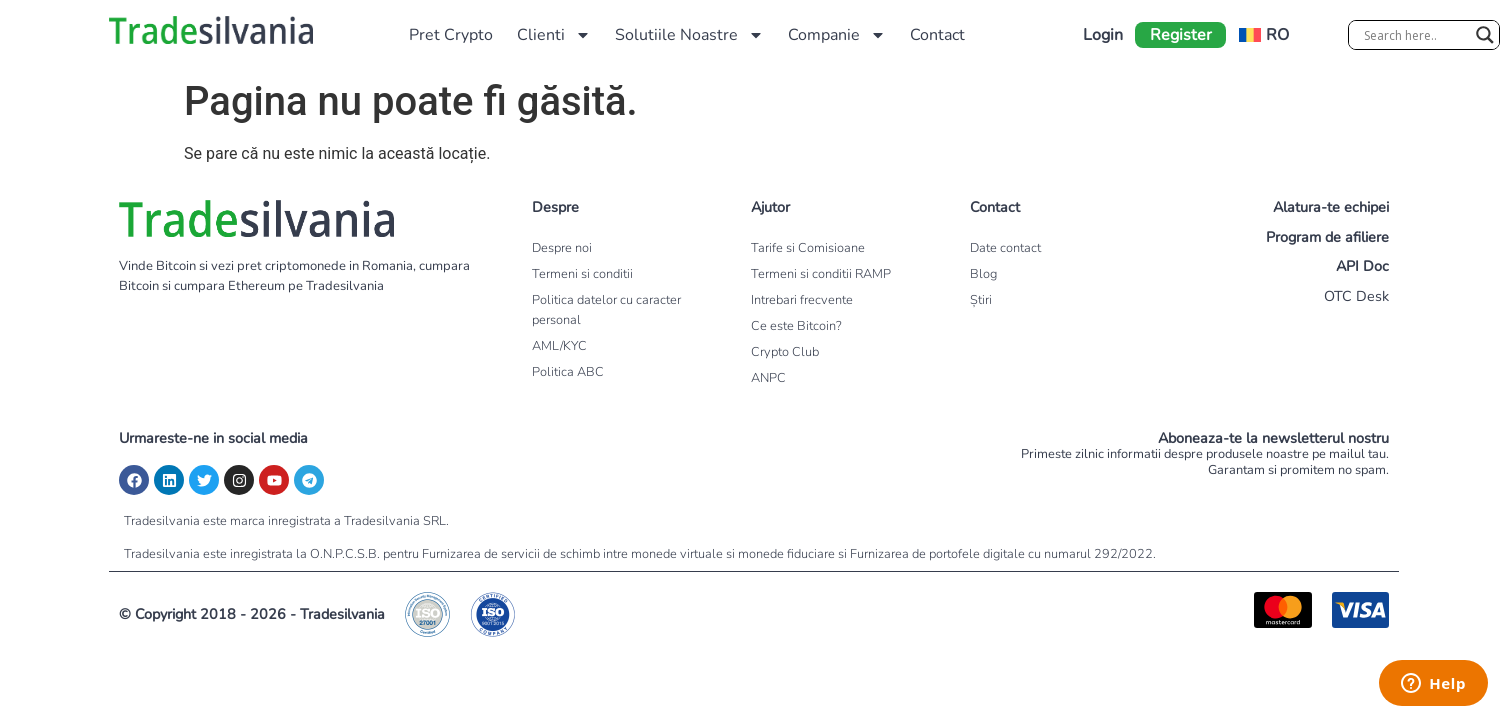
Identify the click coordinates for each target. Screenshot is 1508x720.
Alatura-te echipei (1331, 207)
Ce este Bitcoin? (796, 326)
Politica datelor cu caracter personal (606, 310)
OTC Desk (1356, 296)
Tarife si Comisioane (808, 248)
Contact (937, 35)
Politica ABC (568, 372)
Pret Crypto (451, 35)
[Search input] (1415, 35)
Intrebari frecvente (802, 300)
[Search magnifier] (1485, 35)
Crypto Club (785, 352)
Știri (981, 300)
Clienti (554, 35)
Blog (983, 274)
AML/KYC (559, 346)
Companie (837, 35)
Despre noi (562, 248)
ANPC (768, 378)
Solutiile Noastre (689, 35)
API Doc (1362, 266)
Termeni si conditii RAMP (821, 274)
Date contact (1005, 248)
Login (1103, 35)
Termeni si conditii (582, 274)
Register (1181, 35)
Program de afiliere (1327, 237)
